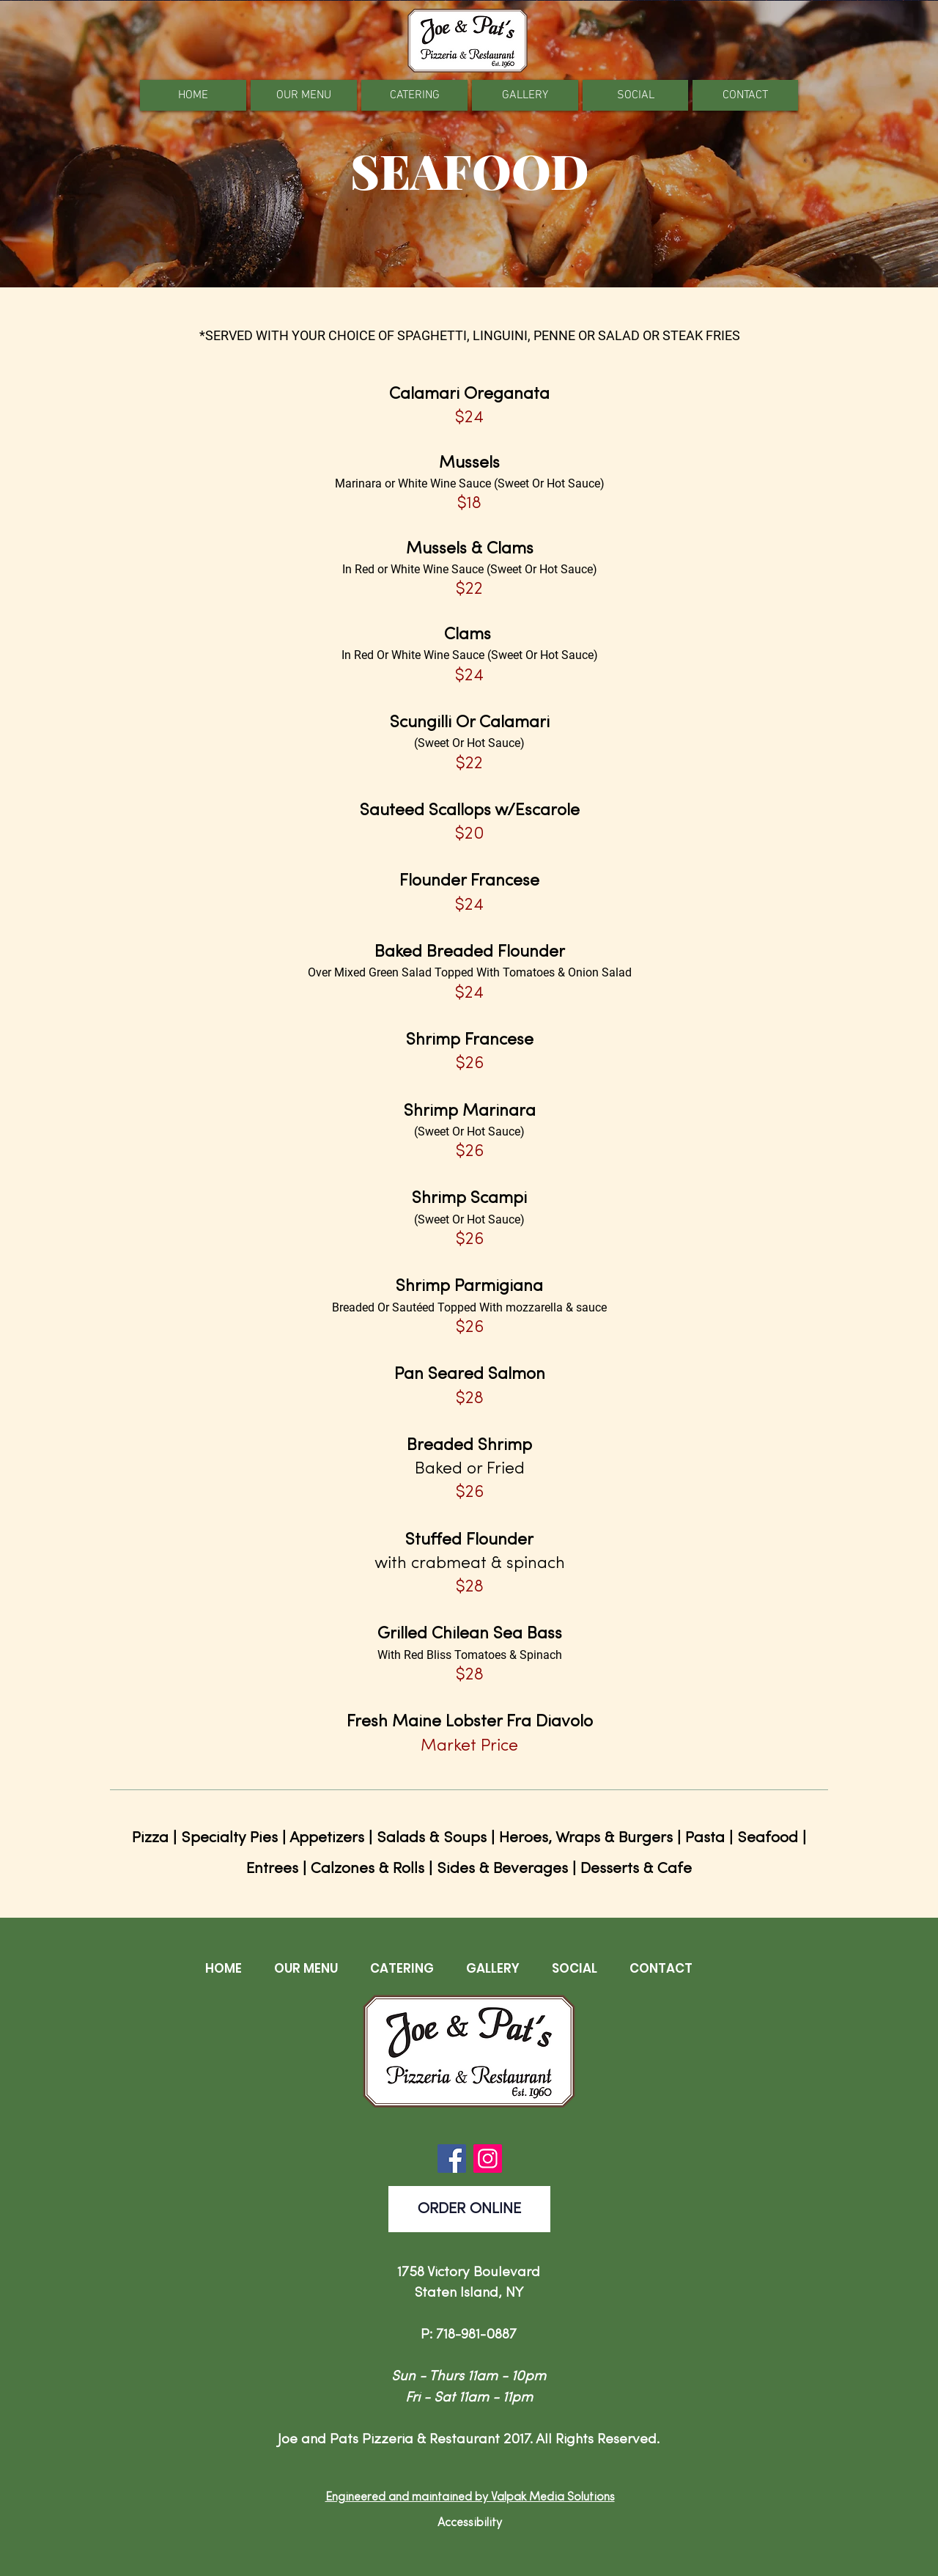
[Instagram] (487, 2158)
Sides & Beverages (502, 1869)
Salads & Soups (432, 1838)
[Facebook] (451, 2158)
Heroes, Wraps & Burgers (586, 1838)
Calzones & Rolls (367, 1869)
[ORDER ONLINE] (469, 2209)
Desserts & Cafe (636, 1869)
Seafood (767, 1838)
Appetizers (326, 1838)
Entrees (272, 1869)
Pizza (150, 1838)
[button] (304, 95)
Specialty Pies (229, 1838)
